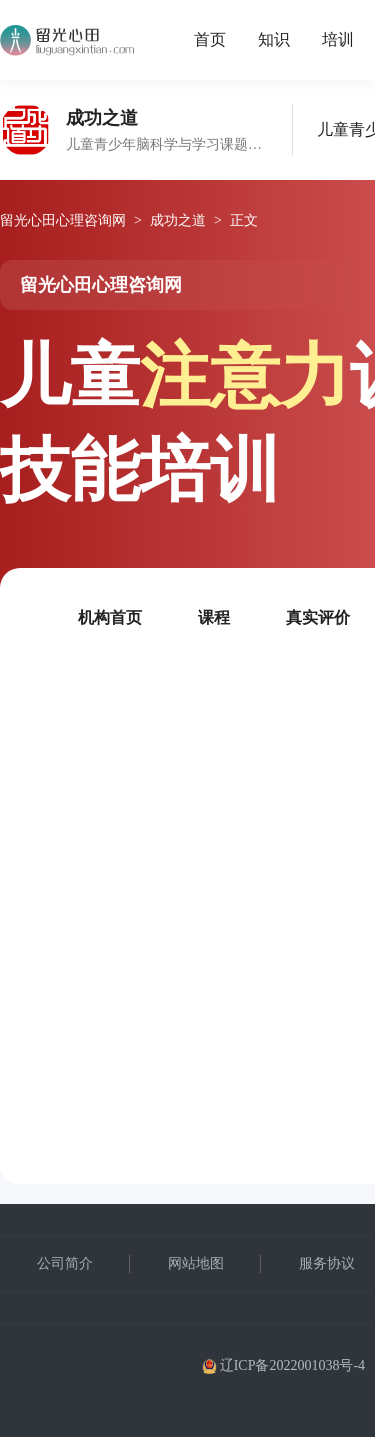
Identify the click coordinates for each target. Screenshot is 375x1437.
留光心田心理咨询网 (63, 220)
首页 (210, 39)
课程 (214, 617)
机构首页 (110, 617)
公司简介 (65, 1263)
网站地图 (196, 1263)
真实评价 (318, 617)
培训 (338, 39)
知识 (274, 39)
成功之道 (178, 220)
